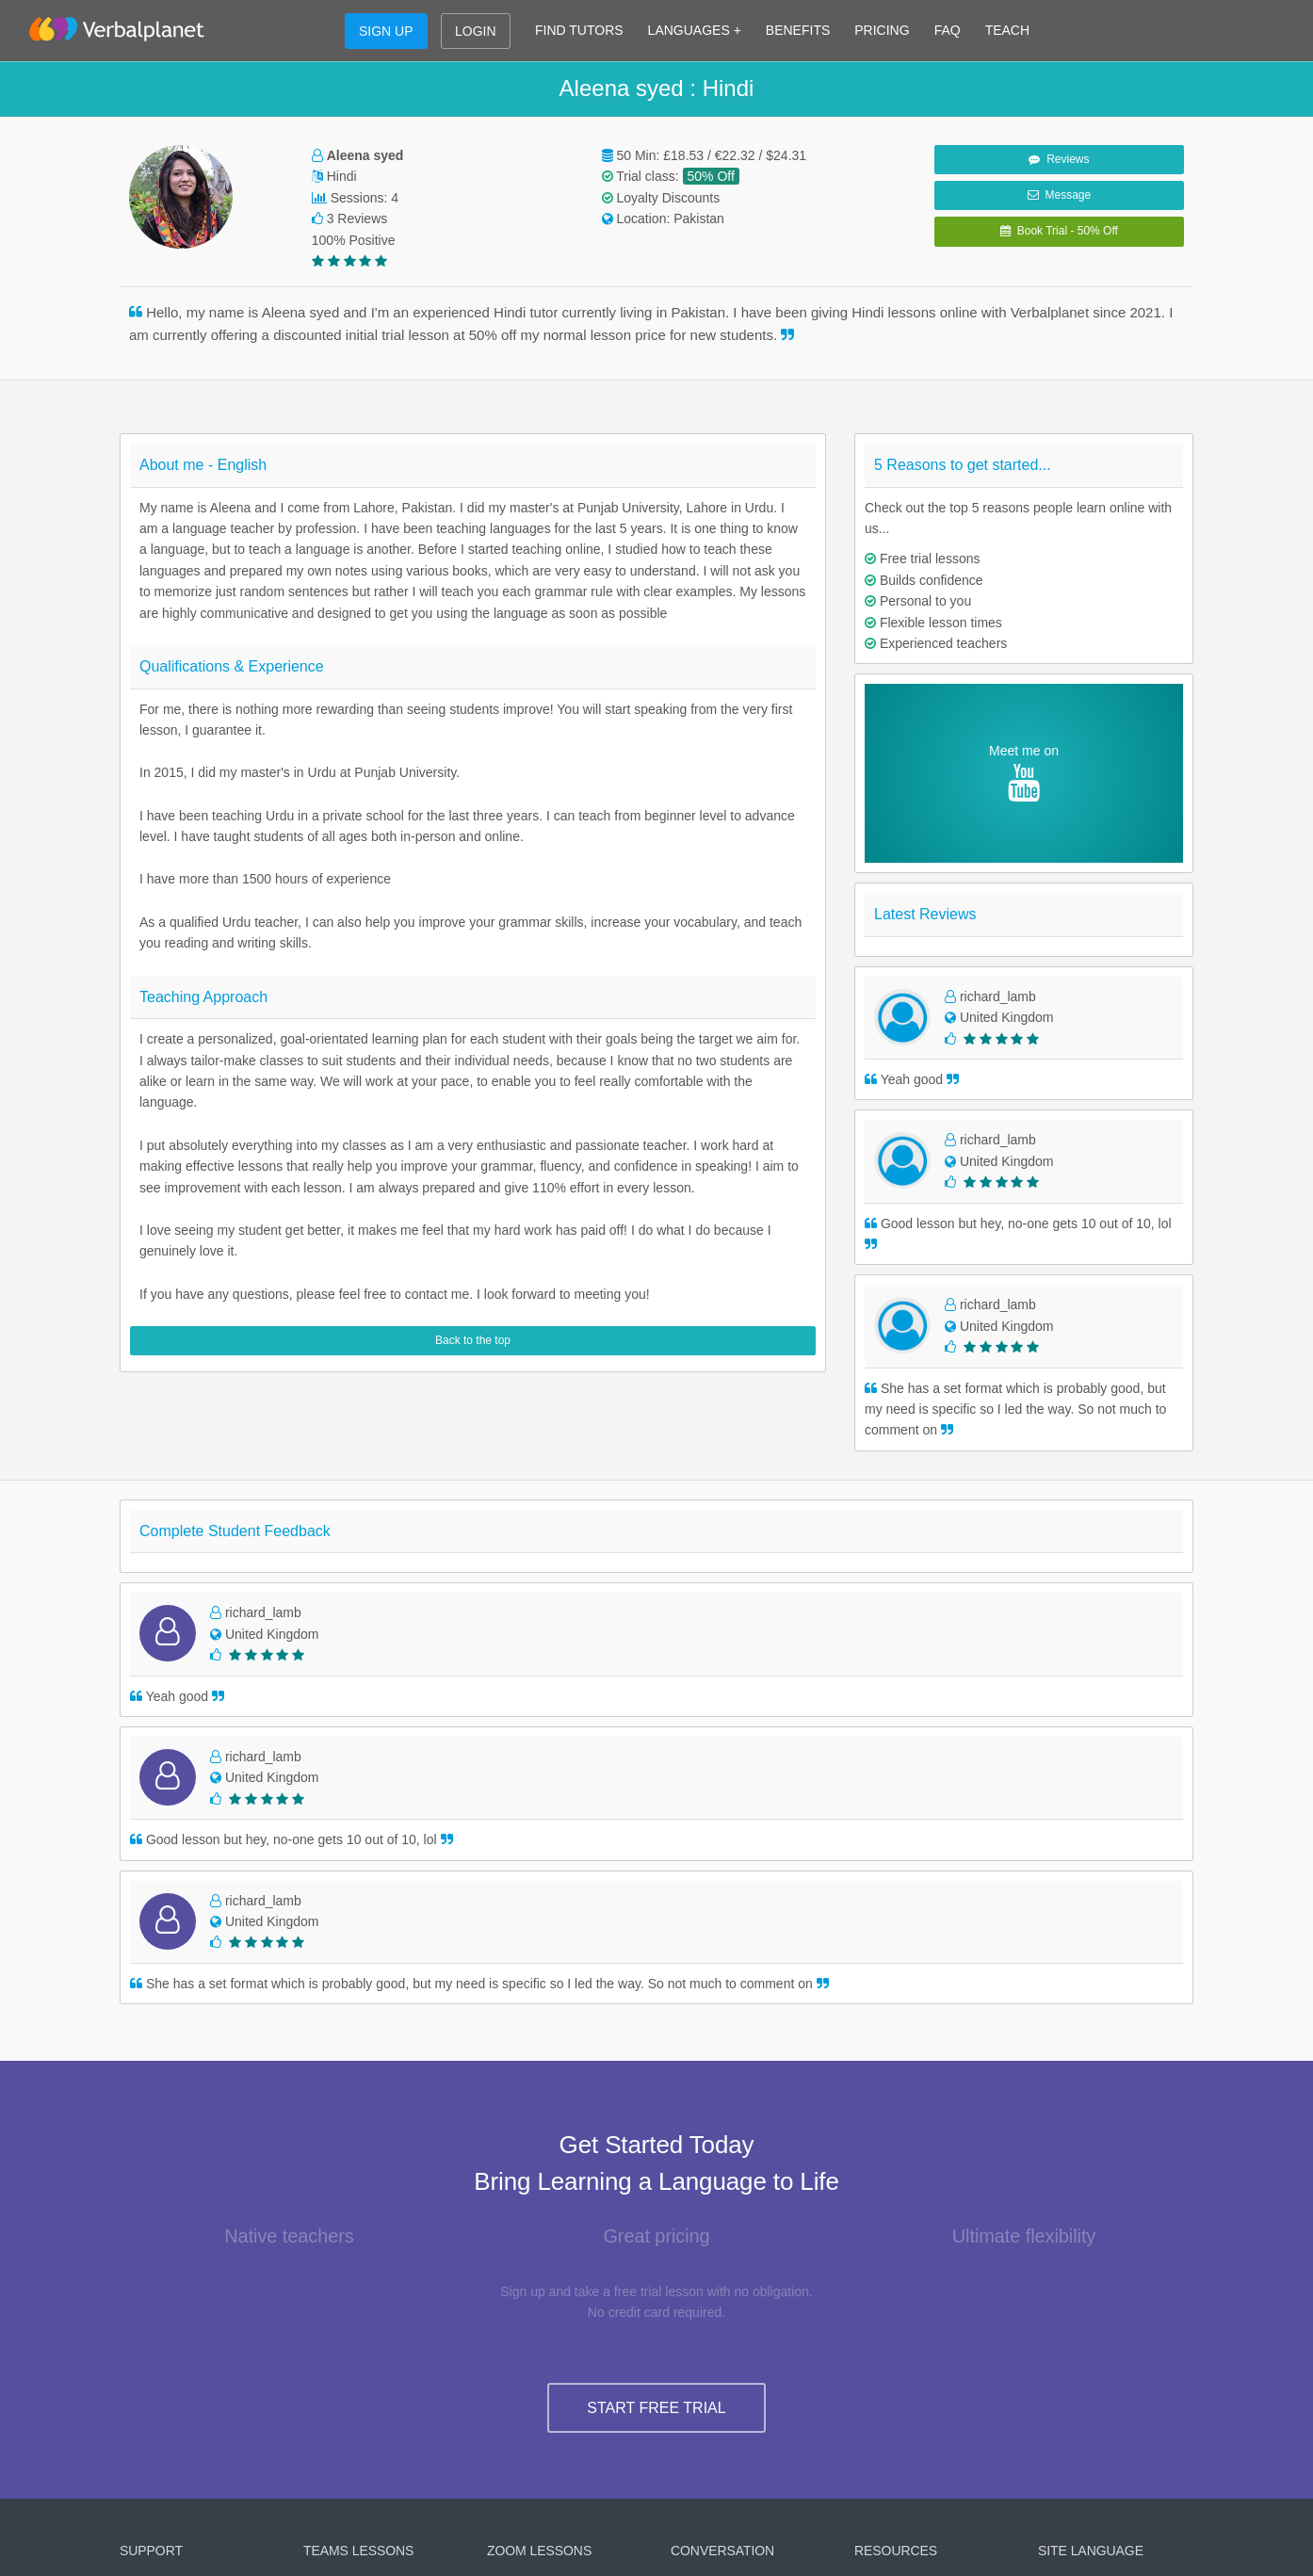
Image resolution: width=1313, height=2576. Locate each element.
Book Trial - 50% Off (1059, 230)
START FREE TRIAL (656, 2408)
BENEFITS (798, 30)
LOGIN (475, 31)
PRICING (881, 30)
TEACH (1007, 30)
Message (1059, 195)
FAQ (947, 30)
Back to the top (473, 1340)
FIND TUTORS (579, 30)
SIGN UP (386, 31)
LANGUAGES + (694, 30)
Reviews (1059, 159)
